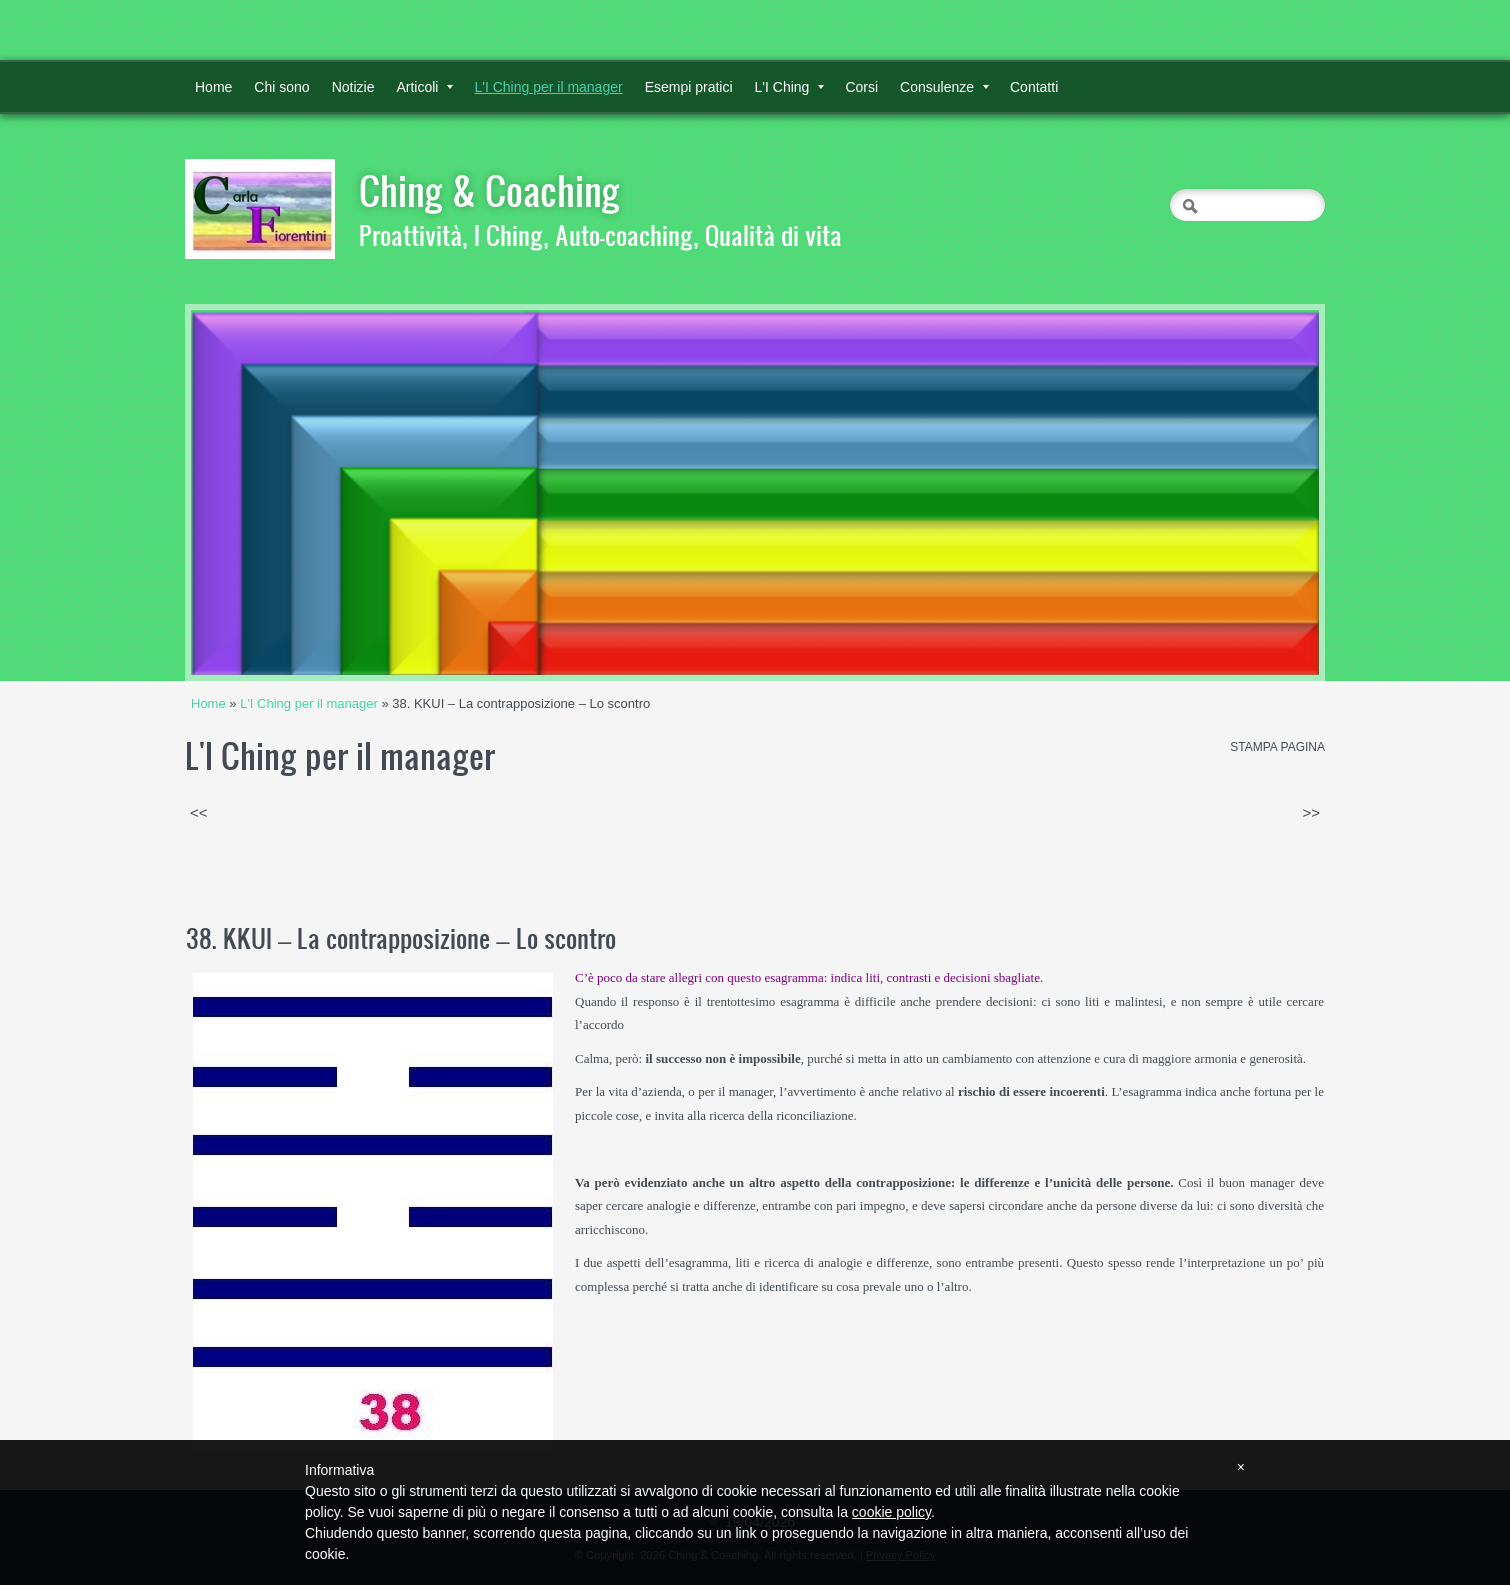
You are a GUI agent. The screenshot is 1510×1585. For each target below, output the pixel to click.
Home (213, 87)
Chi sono (281, 87)
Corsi (861, 87)
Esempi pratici (689, 87)
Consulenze (944, 87)
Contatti (1034, 87)
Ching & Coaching (489, 190)
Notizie (353, 87)
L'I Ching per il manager (548, 87)
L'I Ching (790, 87)
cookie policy (891, 1512)
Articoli (424, 87)
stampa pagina (1277, 747)
